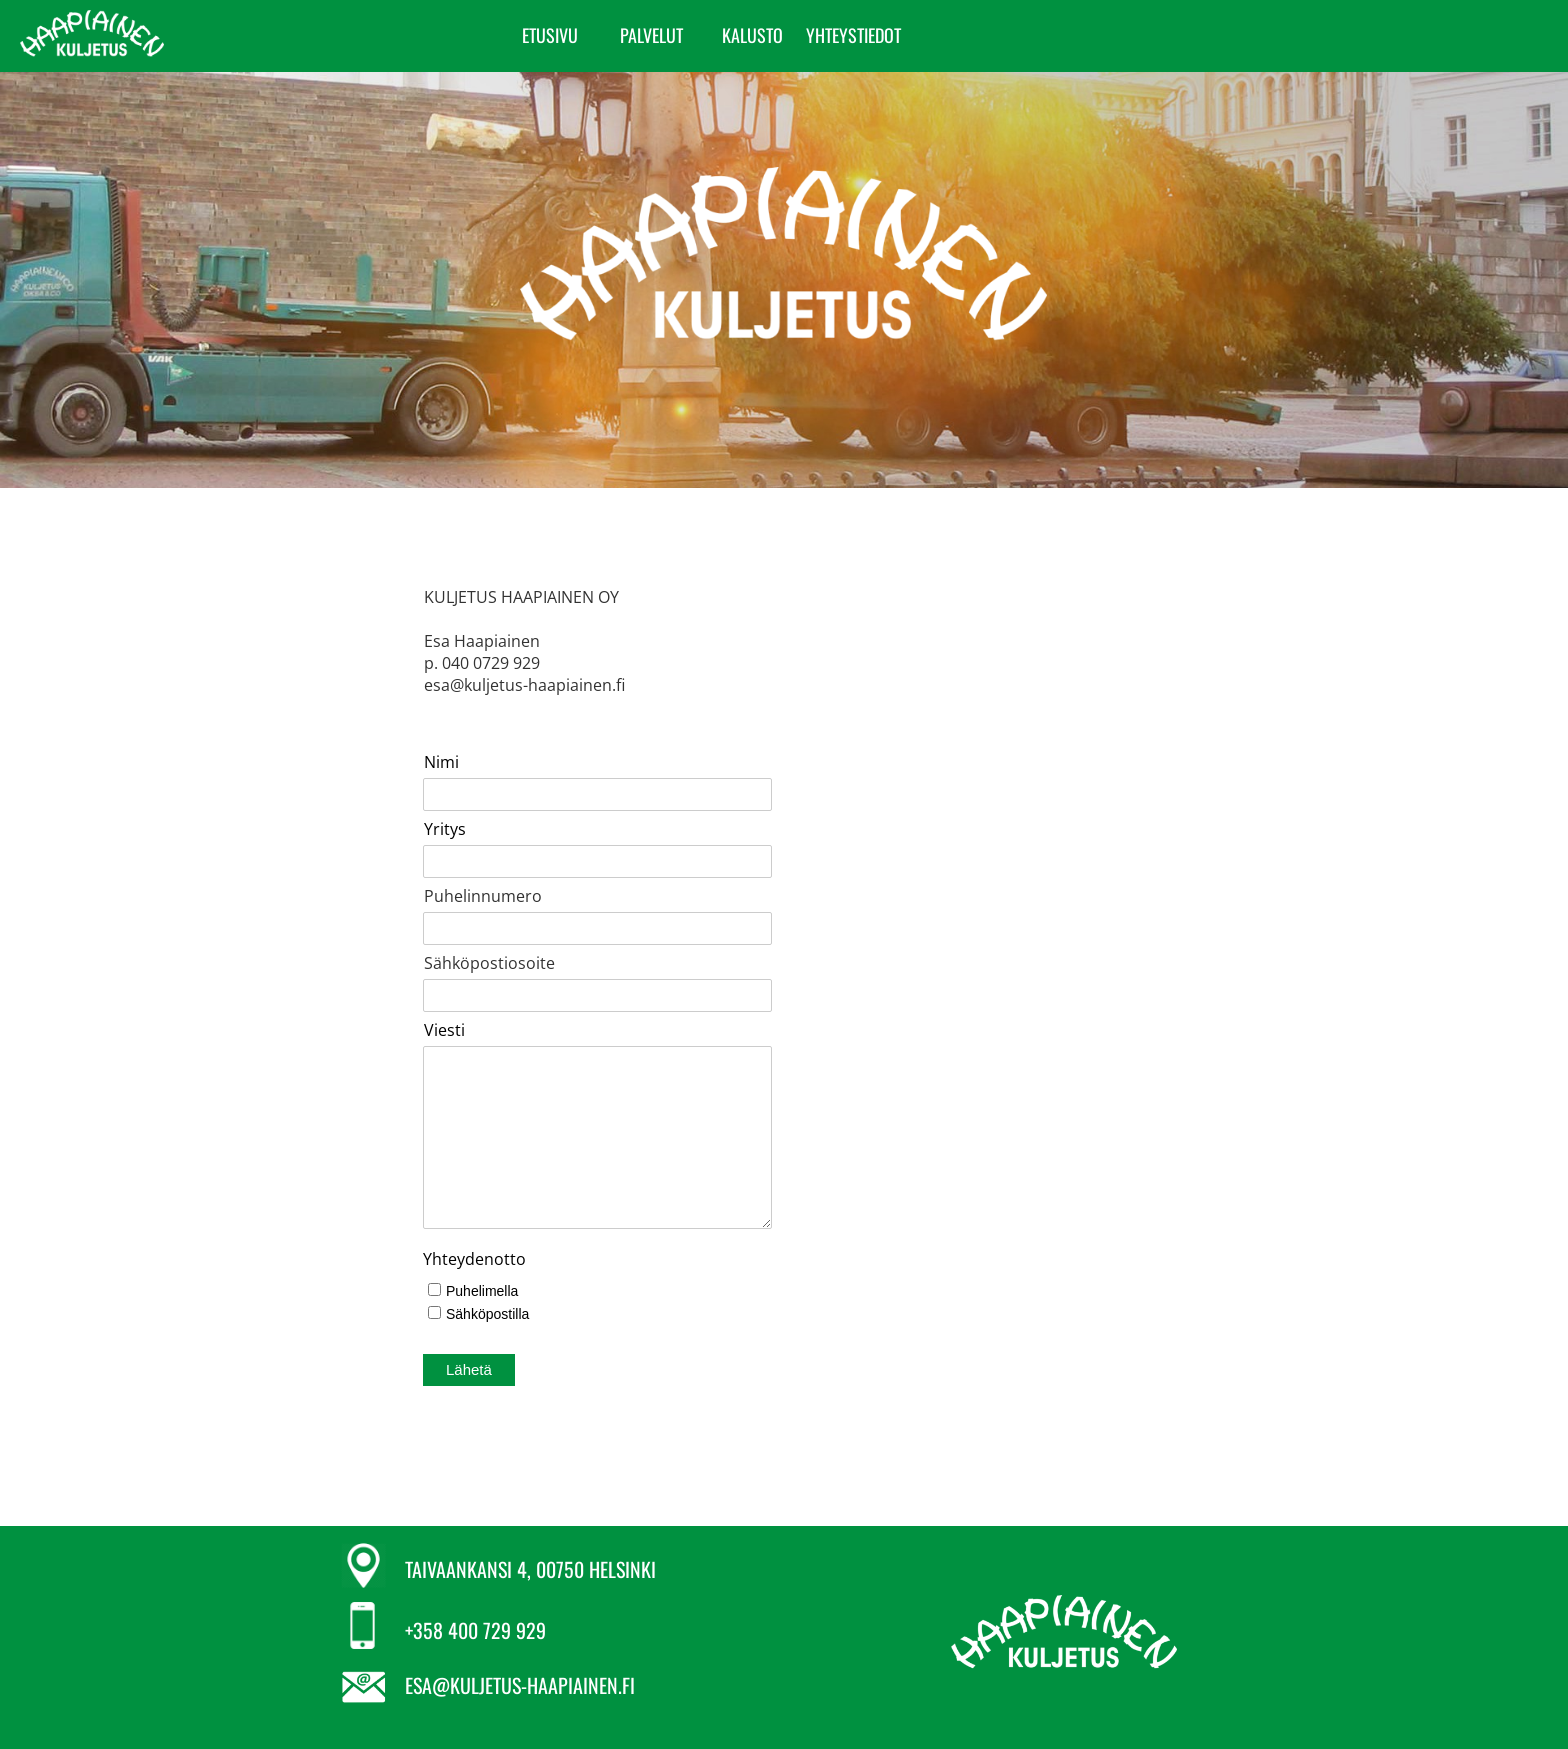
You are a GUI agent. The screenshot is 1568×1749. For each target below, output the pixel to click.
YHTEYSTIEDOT (1157, 35)
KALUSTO (1056, 35)
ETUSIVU (854, 35)
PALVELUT (955, 35)
